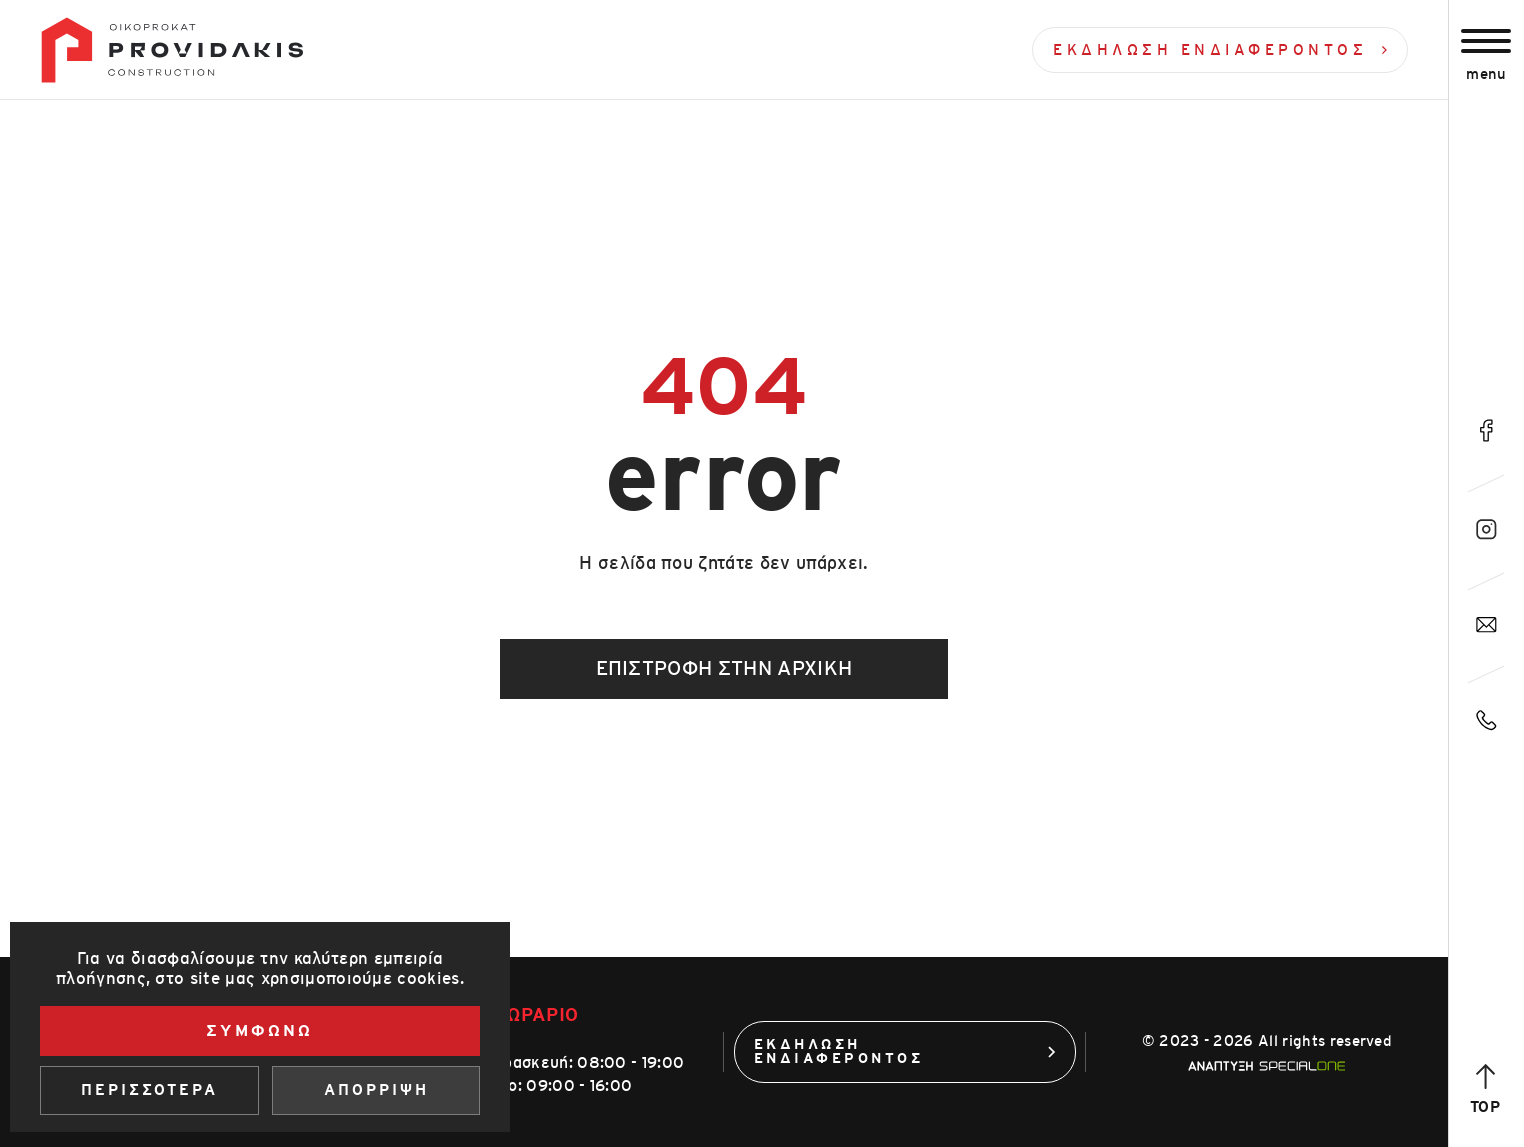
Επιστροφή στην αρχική (724, 669)
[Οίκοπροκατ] (172, 50)
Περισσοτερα (149, 1090)
